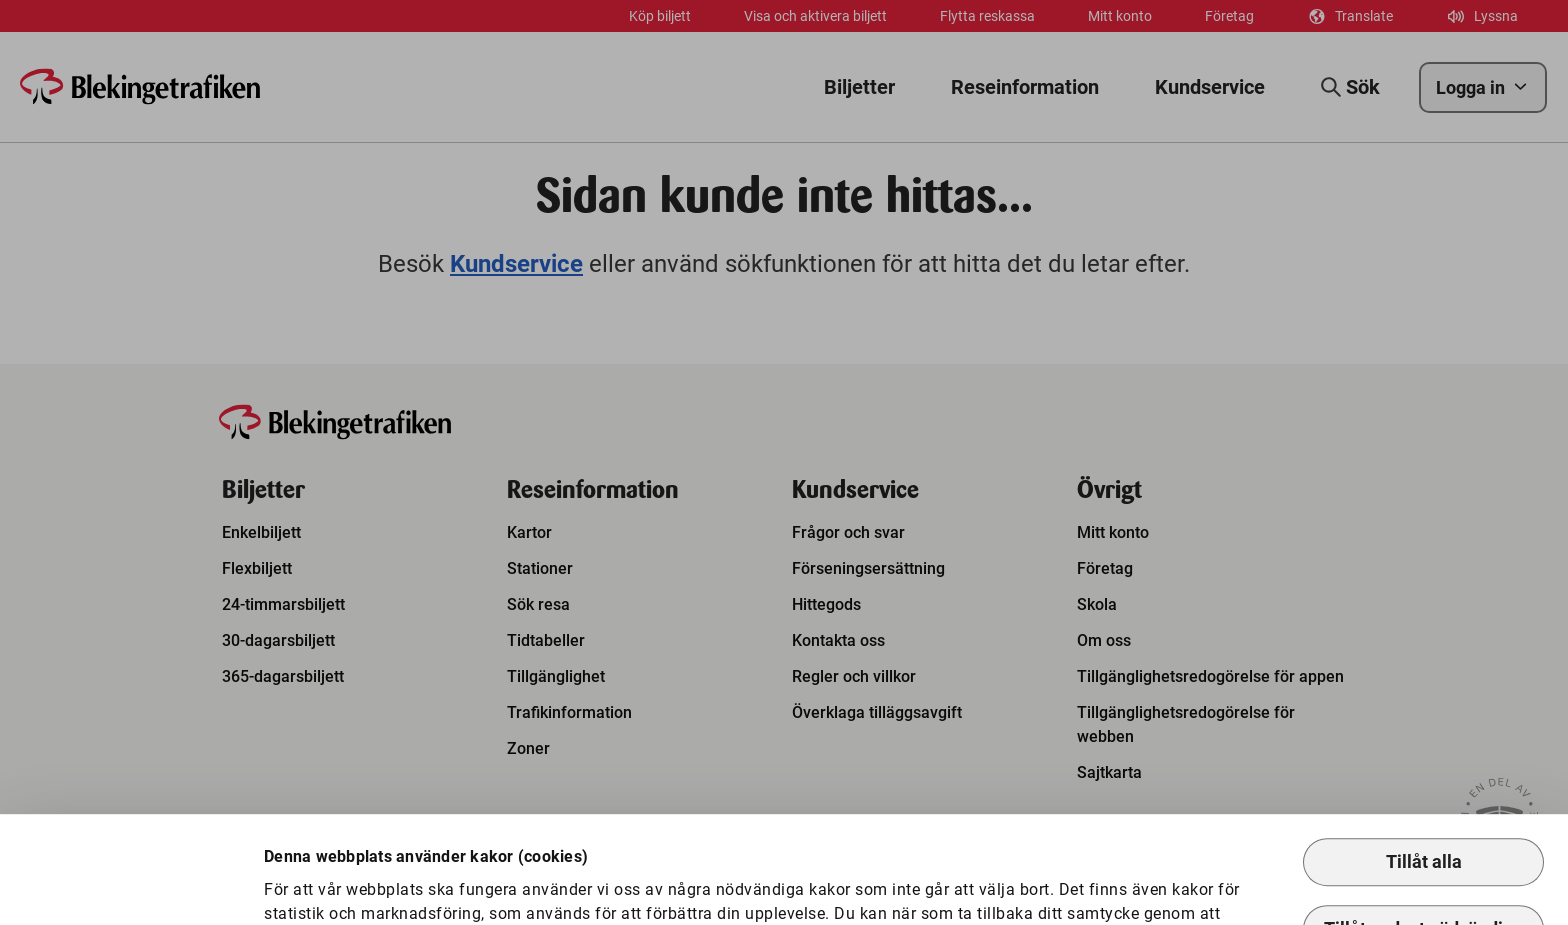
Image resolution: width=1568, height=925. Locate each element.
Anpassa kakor (346, 877)
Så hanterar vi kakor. (746, 834)
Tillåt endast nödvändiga (1423, 826)
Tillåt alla (1424, 759)
